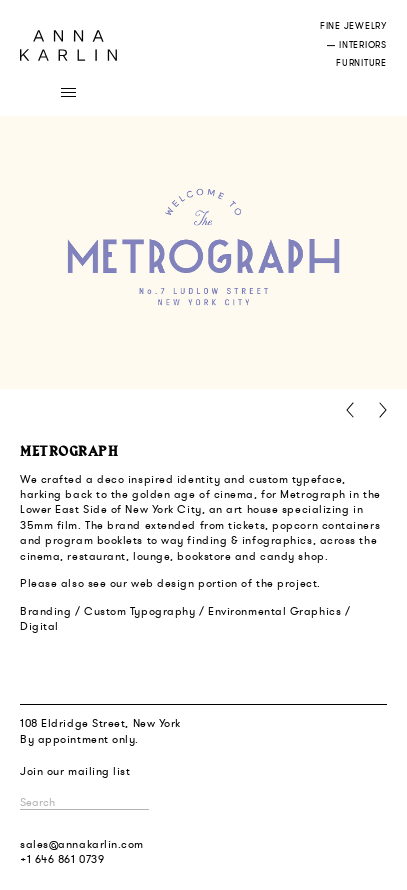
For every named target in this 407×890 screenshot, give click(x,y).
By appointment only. (79, 739)
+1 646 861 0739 (62, 859)
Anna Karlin (68, 45)
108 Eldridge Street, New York (100, 723)
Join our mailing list (75, 771)
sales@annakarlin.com (82, 844)
